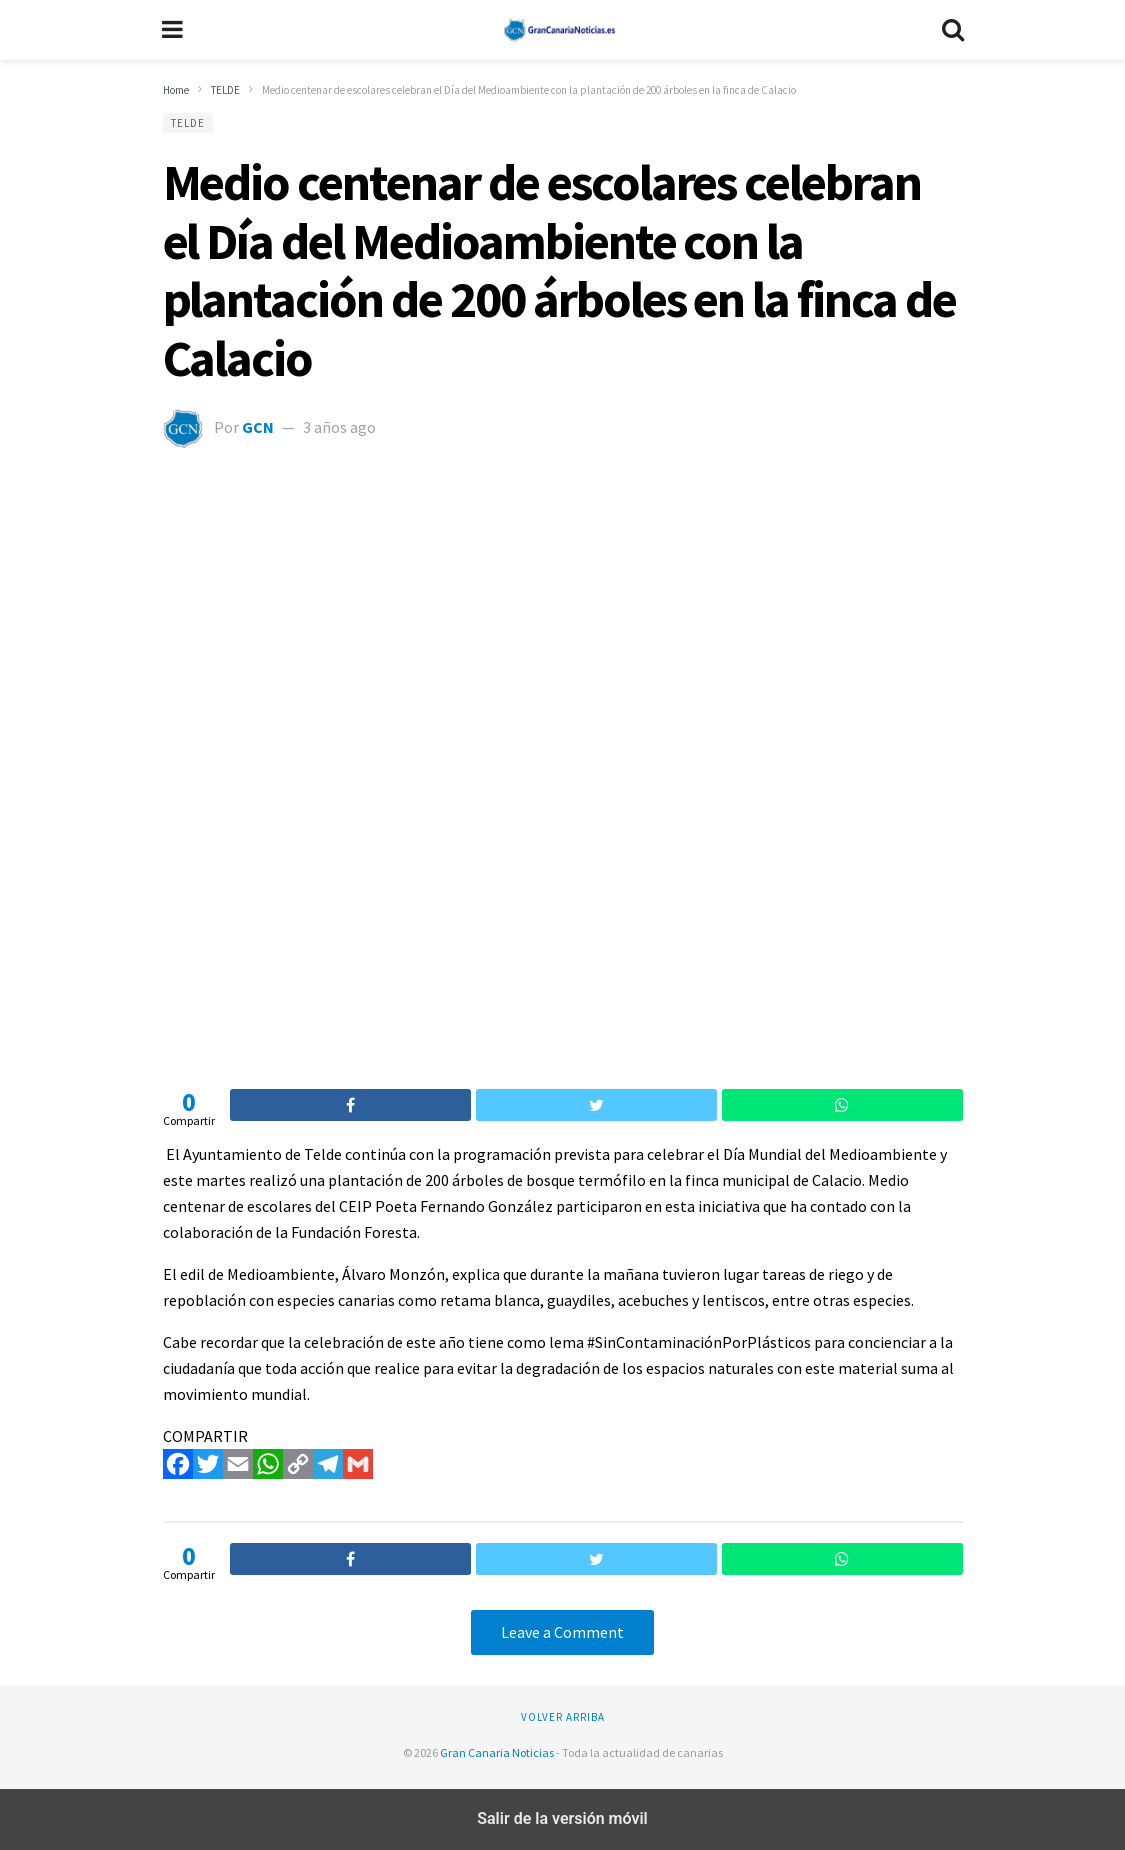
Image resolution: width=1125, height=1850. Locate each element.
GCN (258, 427)
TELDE (188, 123)
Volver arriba (563, 1717)
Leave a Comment (562, 1632)
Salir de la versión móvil (562, 1818)
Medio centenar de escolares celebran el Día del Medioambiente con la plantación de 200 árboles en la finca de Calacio (559, 270)
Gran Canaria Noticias (497, 1752)
